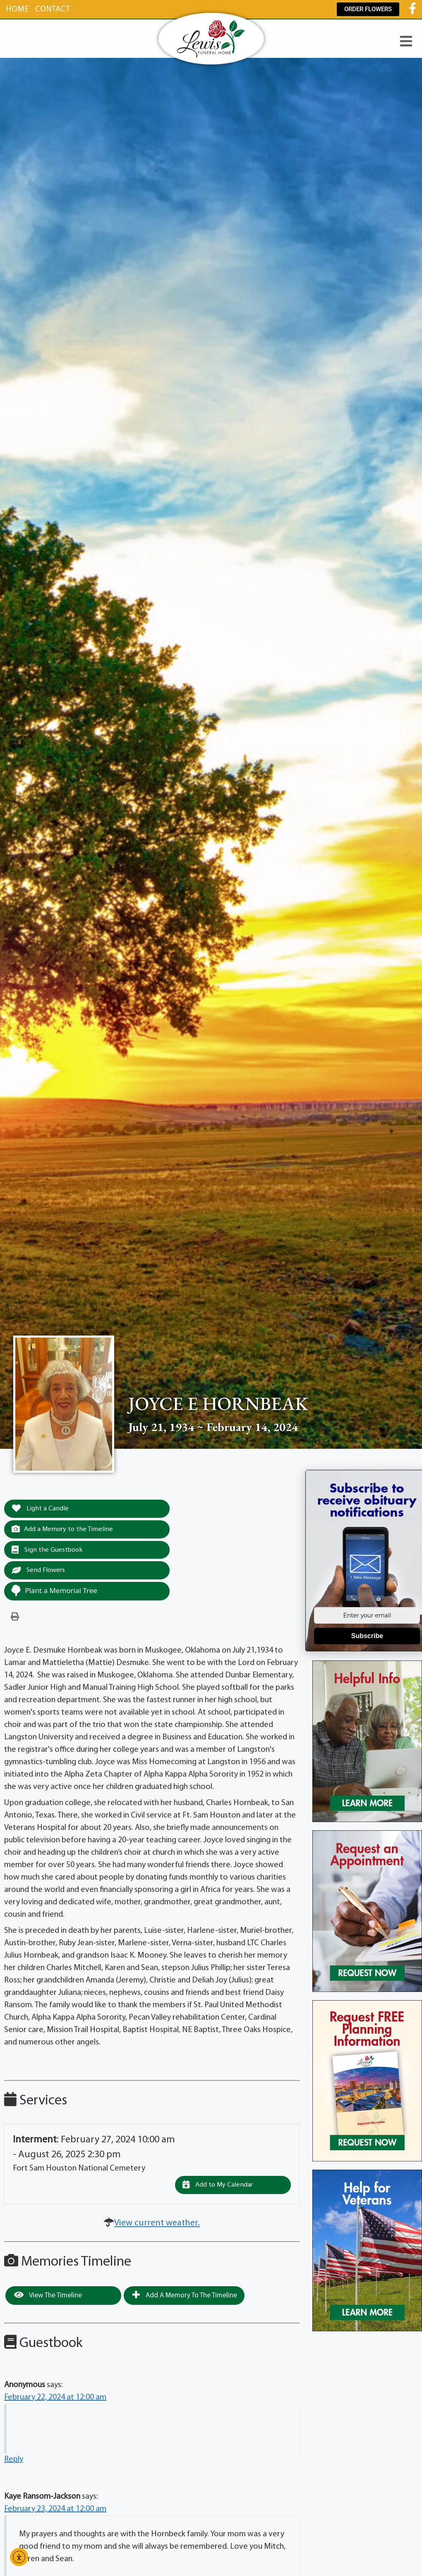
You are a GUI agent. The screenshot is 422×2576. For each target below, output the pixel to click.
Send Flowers (39, 1571)
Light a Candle (41, 1509)
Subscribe (367, 1635)
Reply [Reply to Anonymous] (13, 2461)
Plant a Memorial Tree (53, 1591)
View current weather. (157, 2225)
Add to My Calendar (219, 2186)
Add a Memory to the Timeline (63, 1530)
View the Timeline (48, 2296)
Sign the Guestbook (48, 1550)
